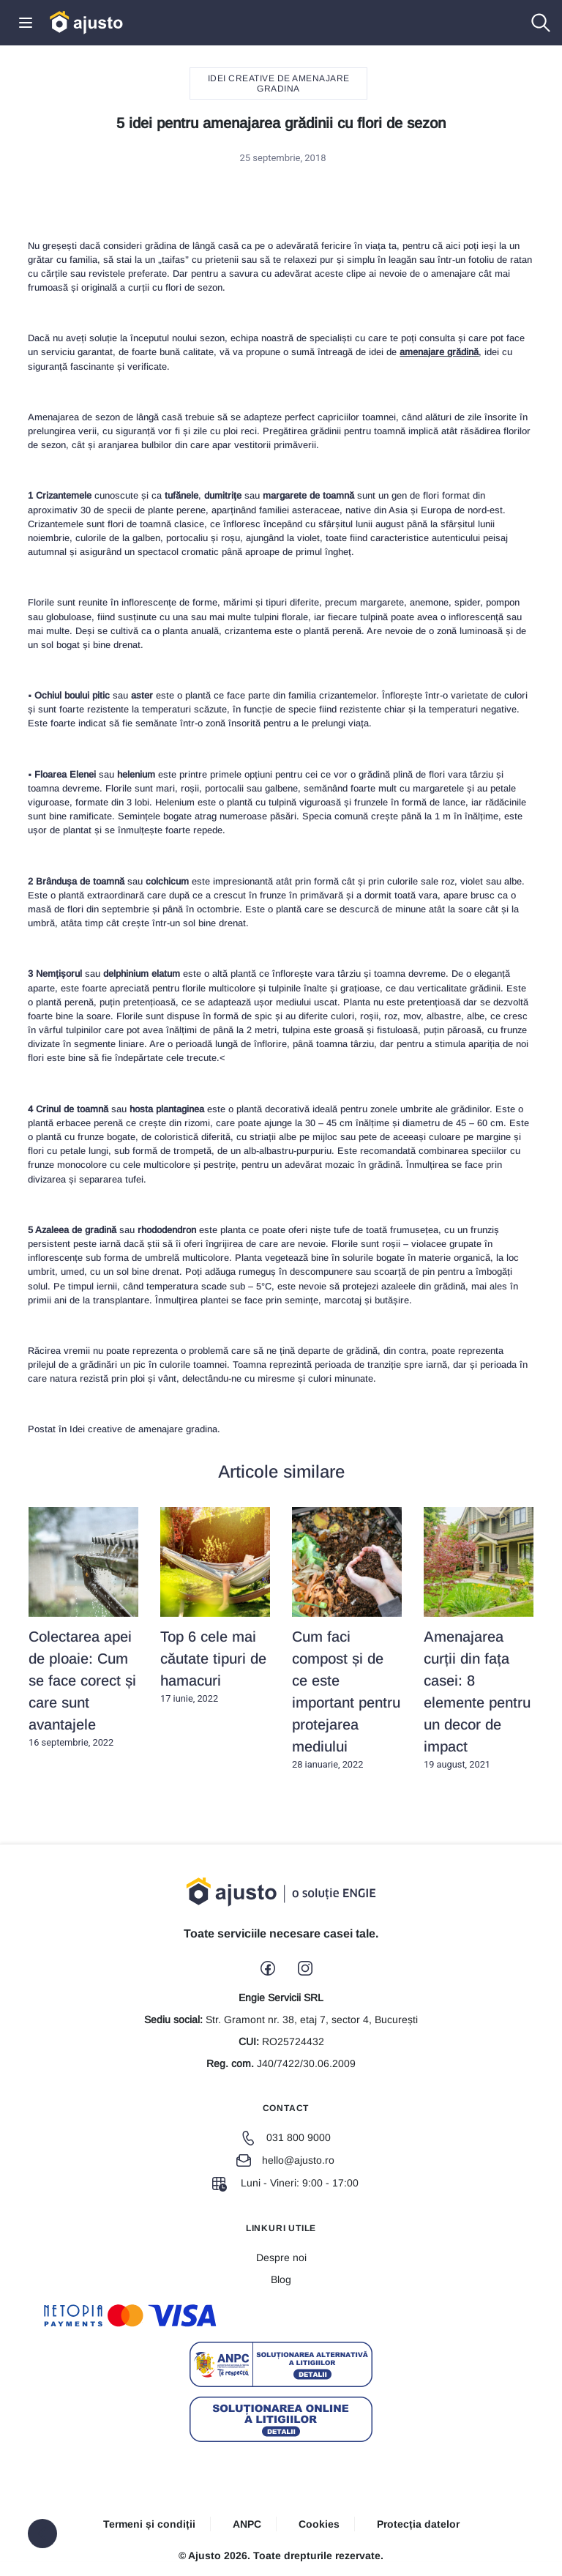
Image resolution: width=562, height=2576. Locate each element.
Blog (281, 2279)
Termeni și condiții (149, 2524)
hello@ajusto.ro (285, 2160)
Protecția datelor (418, 2524)
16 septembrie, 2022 (83, 1628)
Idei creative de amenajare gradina (279, 83)
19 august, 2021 (478, 1639)
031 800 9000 (286, 2137)
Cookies (319, 2524)
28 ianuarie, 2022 (347, 1639)
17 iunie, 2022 (215, 1606)
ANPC (247, 2524)
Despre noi (281, 2257)
